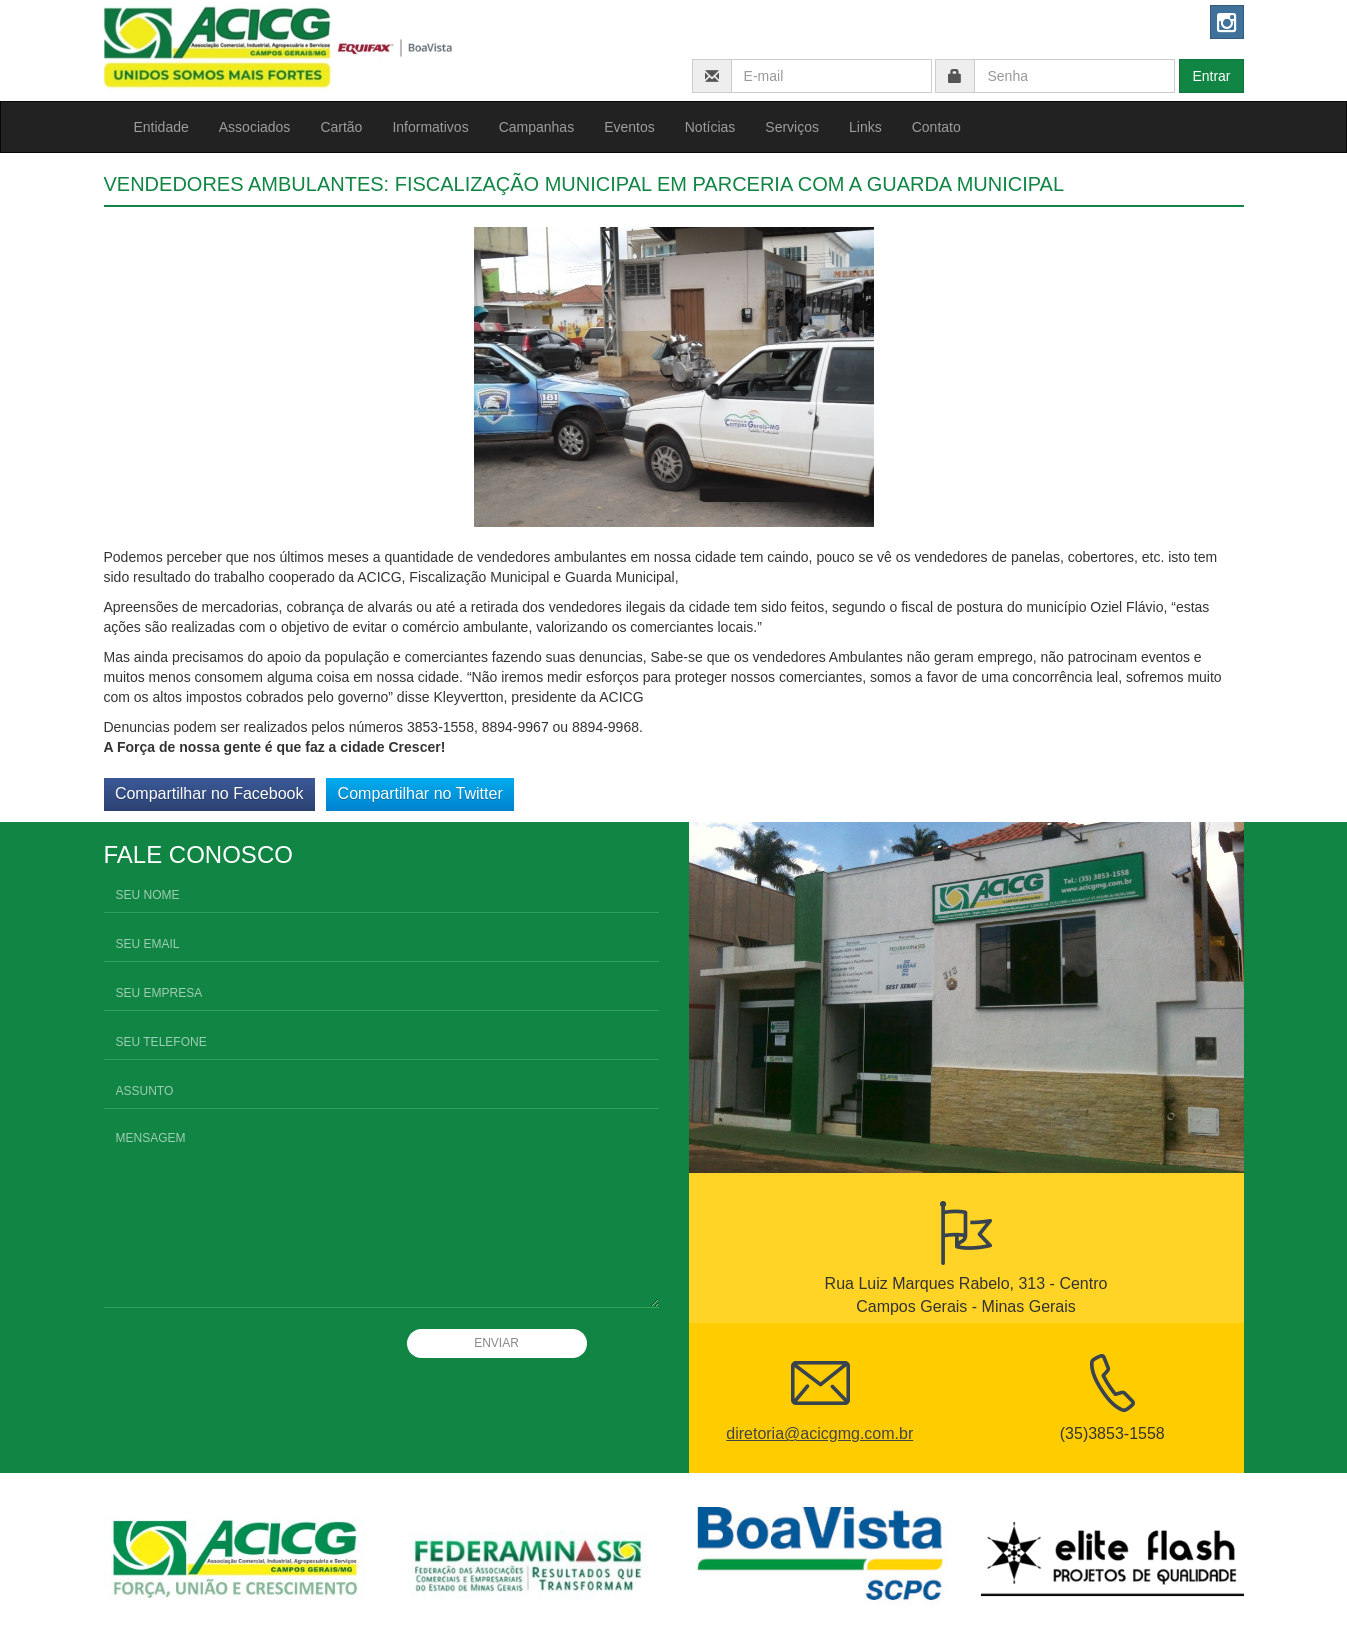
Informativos (430, 127)
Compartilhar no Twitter (420, 793)
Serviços (792, 127)
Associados (255, 127)
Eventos (629, 127)
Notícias (710, 127)
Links (865, 127)
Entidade (161, 127)
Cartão (341, 127)
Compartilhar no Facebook (209, 793)
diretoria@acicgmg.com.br (819, 1433)
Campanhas (537, 127)
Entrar (1211, 76)
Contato (936, 127)
